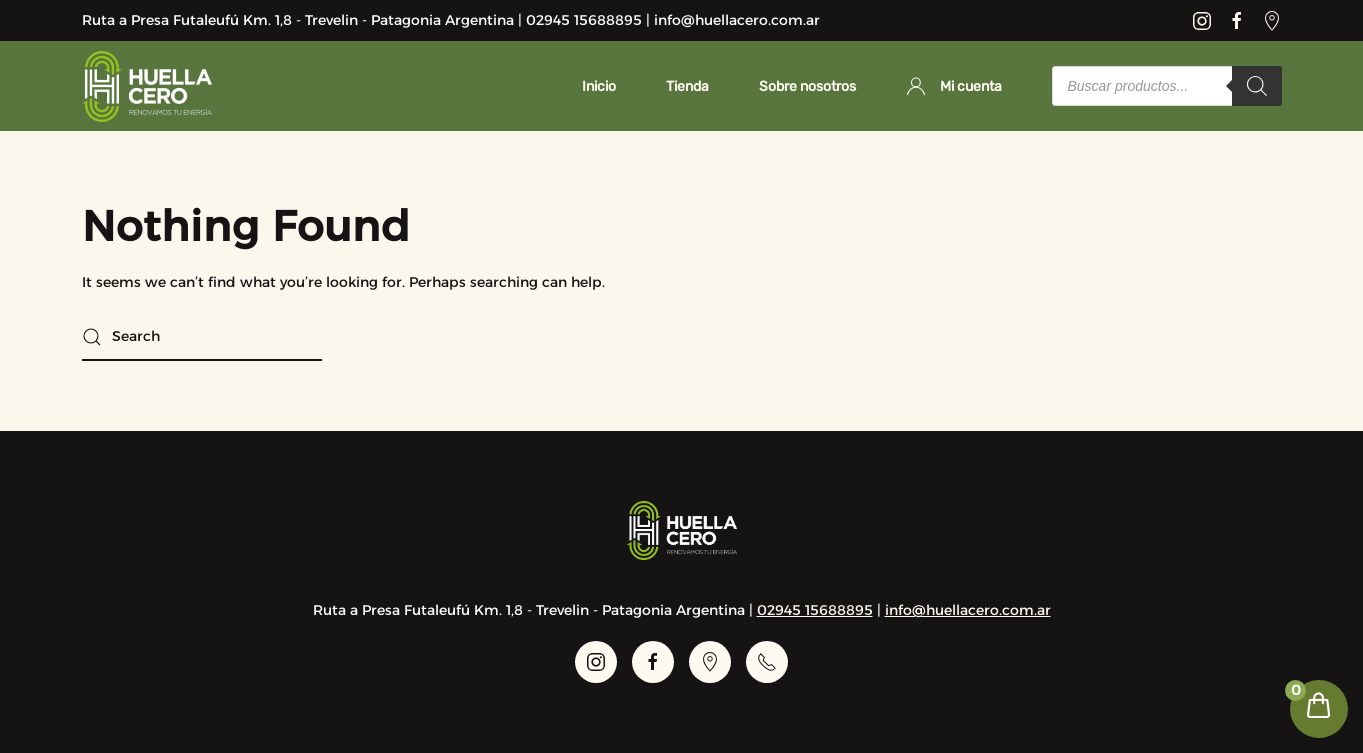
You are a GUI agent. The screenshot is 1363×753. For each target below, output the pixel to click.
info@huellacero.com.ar (968, 610)
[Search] (1257, 86)
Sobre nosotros (807, 86)
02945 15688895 (815, 610)
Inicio (599, 86)
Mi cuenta (954, 86)
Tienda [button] (687, 86)
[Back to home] (147, 86)
